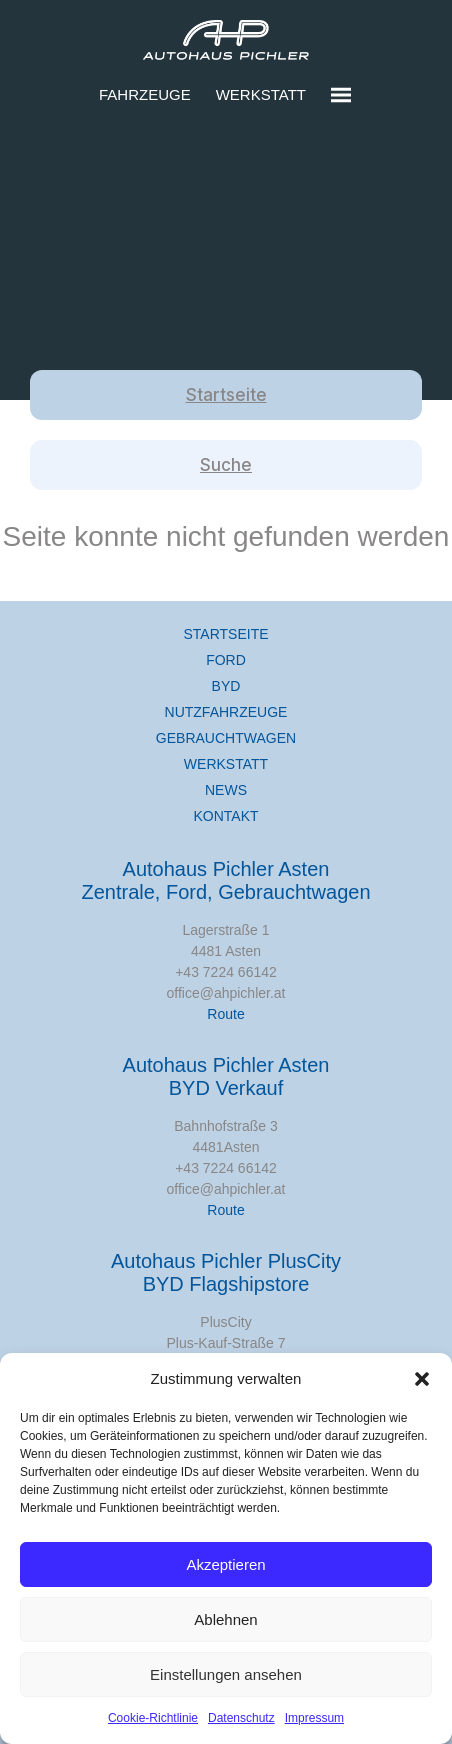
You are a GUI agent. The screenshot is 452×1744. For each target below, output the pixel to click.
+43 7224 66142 (226, 972)
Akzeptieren (225, 1564)
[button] (422, 1379)
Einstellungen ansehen (226, 1674)
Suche (226, 465)
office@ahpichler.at (225, 993)
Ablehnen (225, 1619)
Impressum (314, 1718)
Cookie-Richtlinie (153, 1718)
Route (225, 1014)
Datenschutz (241, 1718)
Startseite (226, 395)
